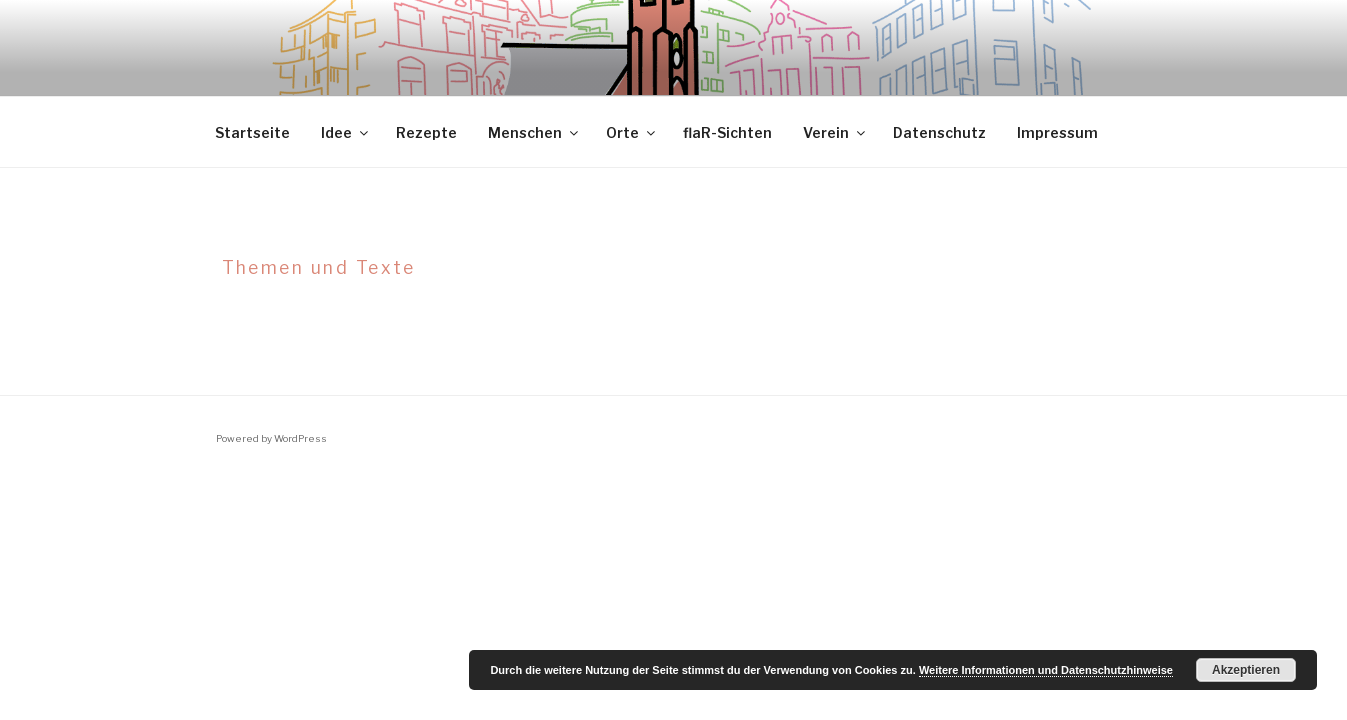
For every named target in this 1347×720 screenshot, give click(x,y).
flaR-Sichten (727, 132)
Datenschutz (939, 132)
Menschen (534, 132)
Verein (835, 132)
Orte (632, 132)
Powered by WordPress (271, 438)
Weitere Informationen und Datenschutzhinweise (1046, 670)
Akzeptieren (1246, 670)
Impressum (1057, 132)
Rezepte (426, 132)
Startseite (252, 132)
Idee (346, 132)
